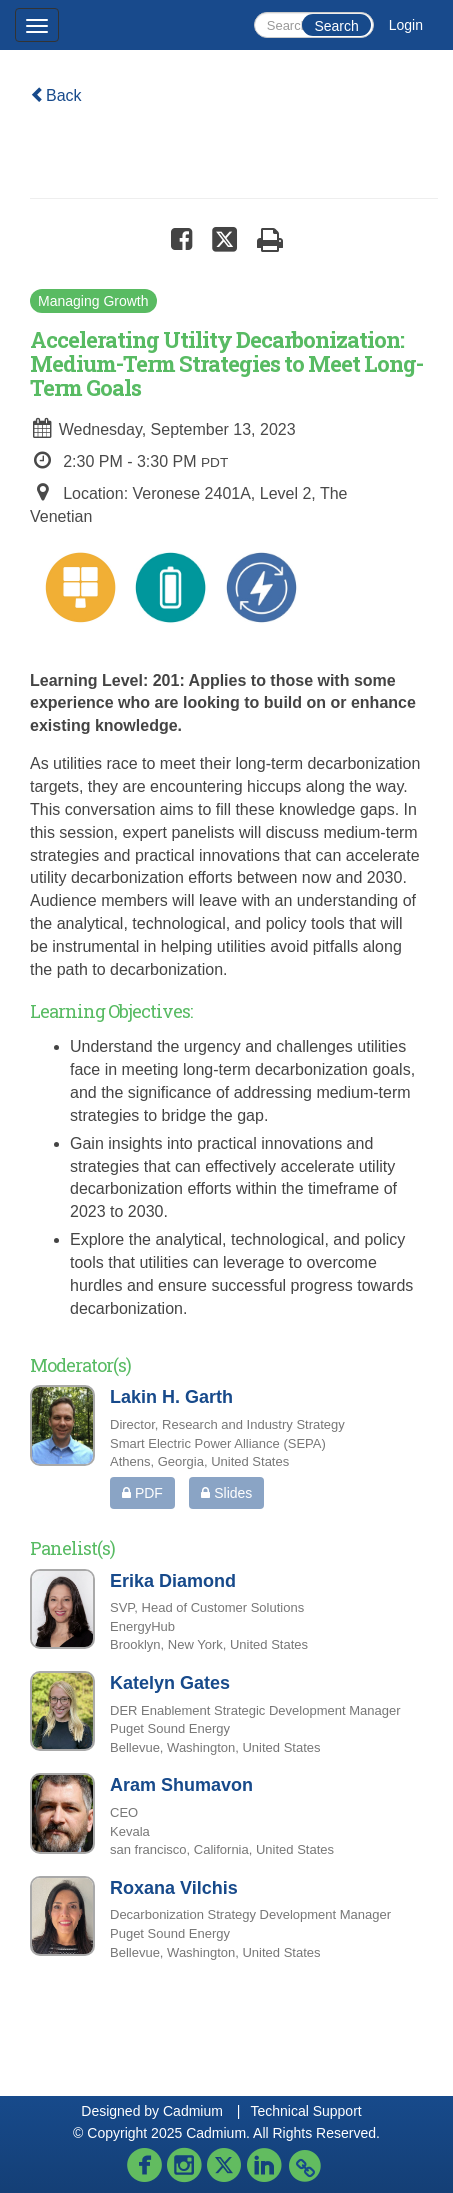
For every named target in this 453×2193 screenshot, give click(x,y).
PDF (142, 1493)
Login (406, 25)
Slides (226, 1493)
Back (56, 95)
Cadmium (193, 2111)
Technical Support (305, 2111)
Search (336, 26)
